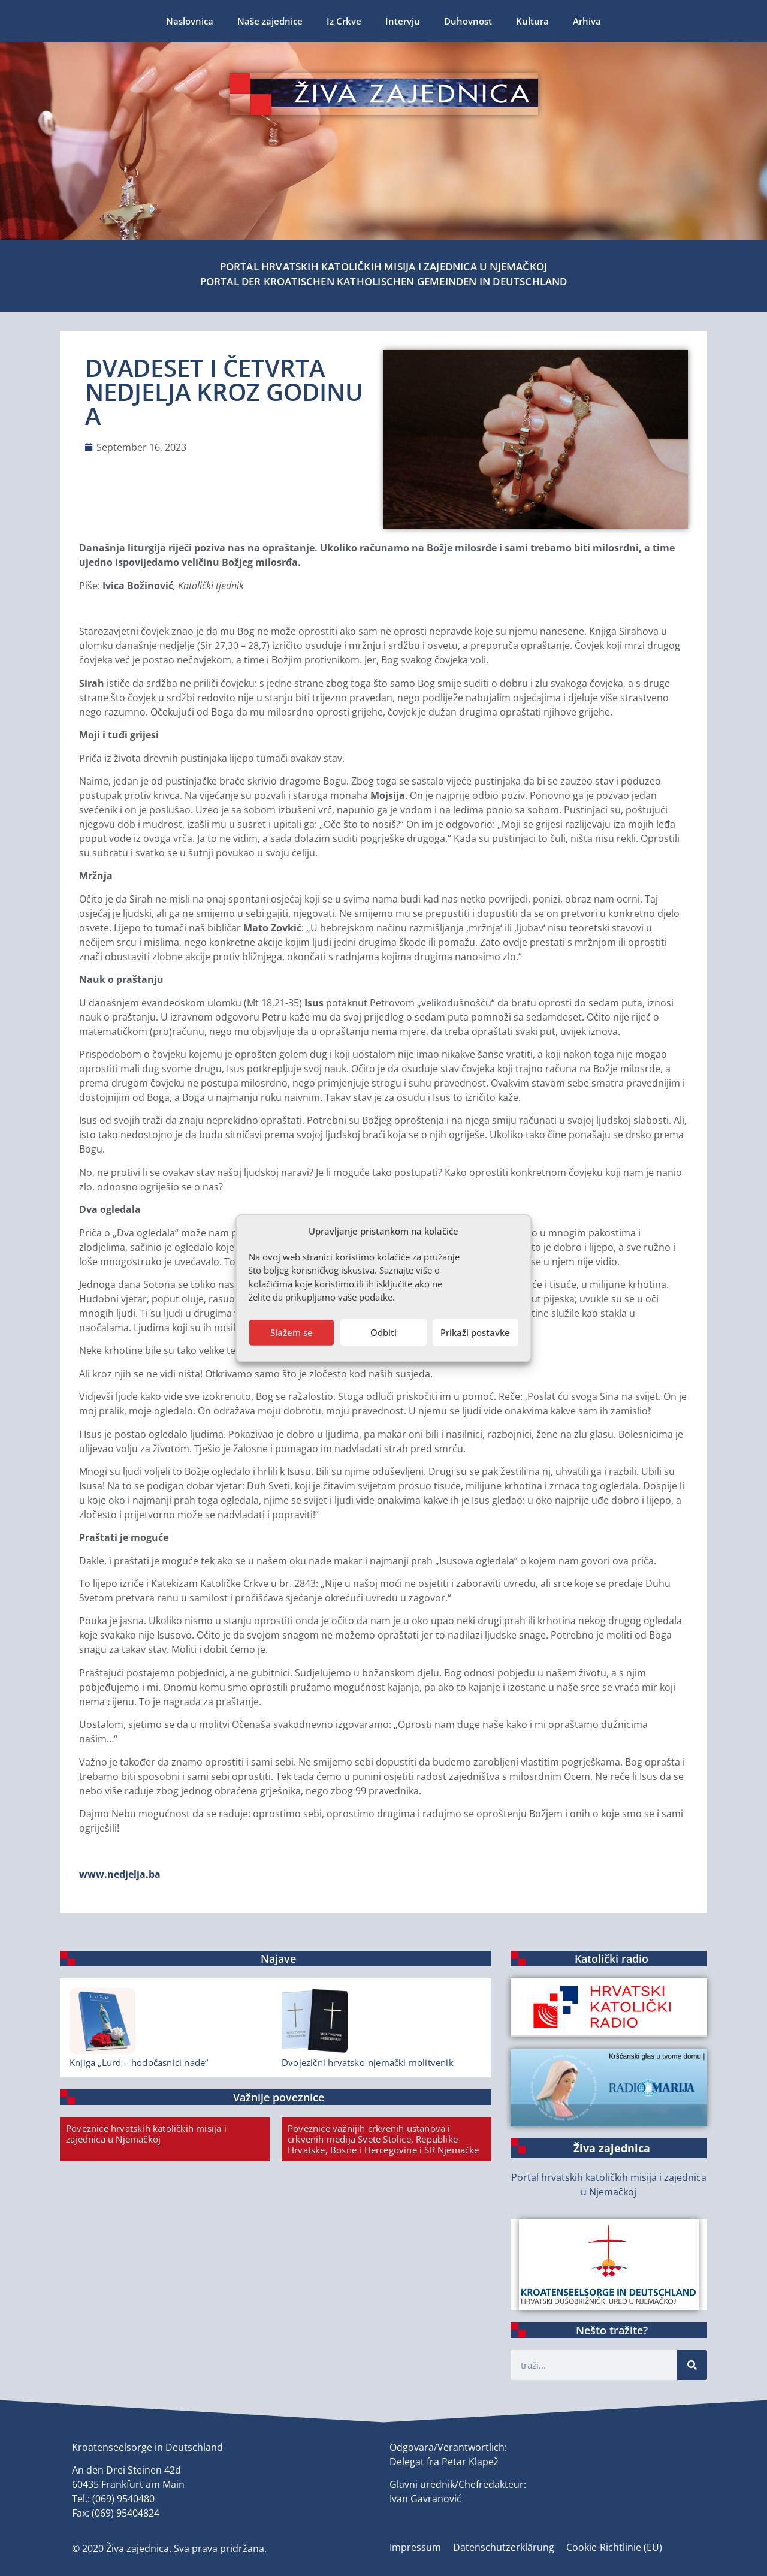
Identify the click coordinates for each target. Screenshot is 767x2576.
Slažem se (291, 1332)
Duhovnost (468, 21)
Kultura (532, 21)
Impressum (415, 2547)
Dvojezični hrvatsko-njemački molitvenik (368, 2062)
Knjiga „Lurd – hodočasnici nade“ (139, 2062)
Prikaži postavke (475, 1332)
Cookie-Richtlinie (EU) (614, 2547)
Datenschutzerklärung (503, 2547)
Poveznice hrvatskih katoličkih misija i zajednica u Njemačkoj (146, 2133)
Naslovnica (189, 21)
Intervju (402, 21)
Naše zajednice (270, 21)
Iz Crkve (344, 21)
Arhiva (587, 21)
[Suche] (692, 2365)
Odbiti (383, 1332)
